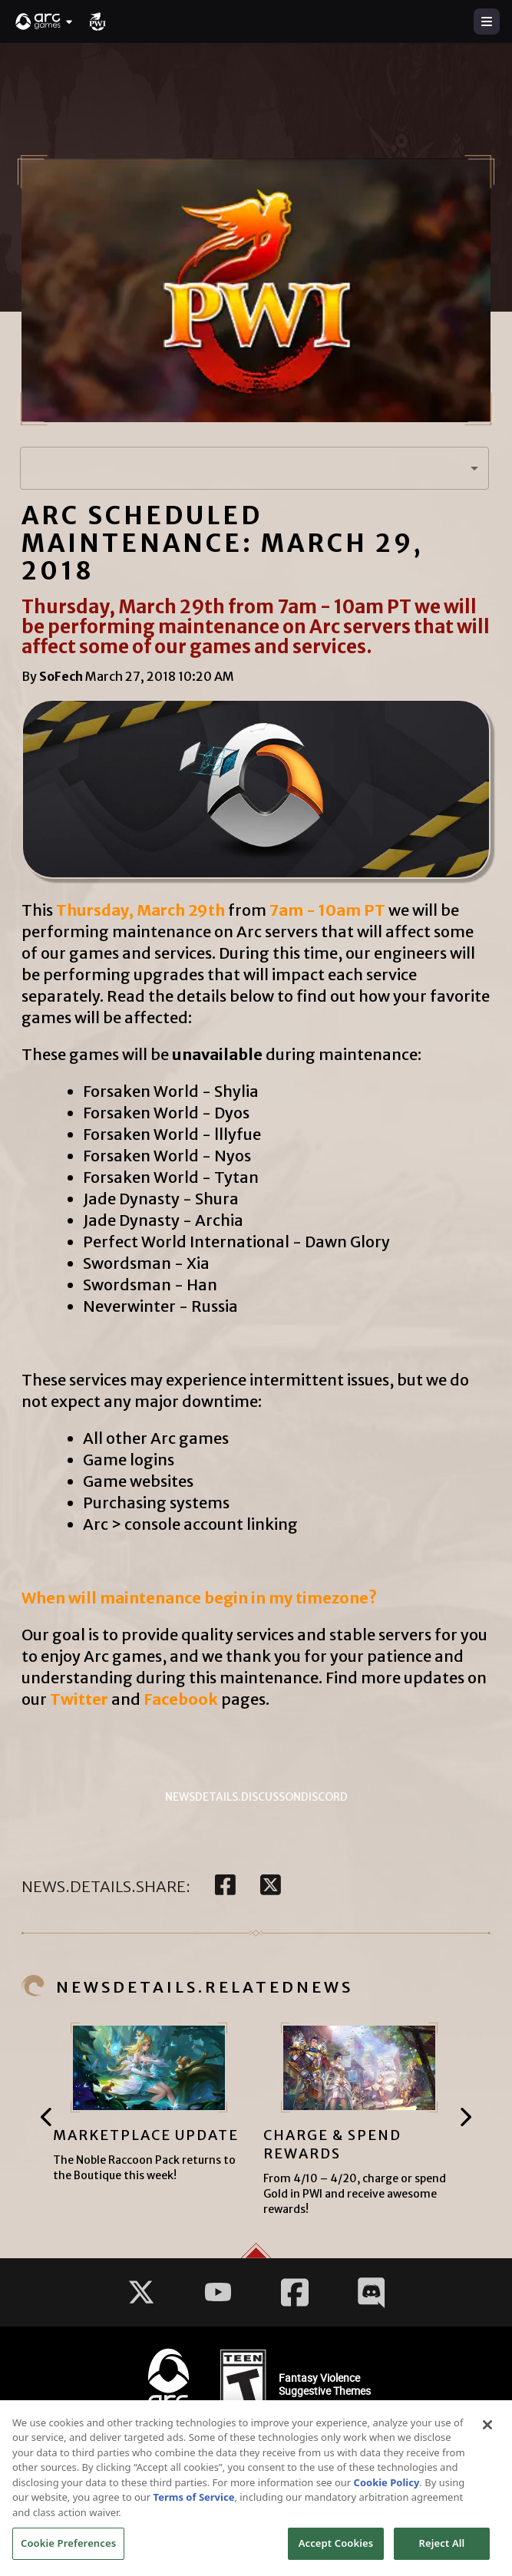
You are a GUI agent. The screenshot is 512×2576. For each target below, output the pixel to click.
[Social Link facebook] (295, 2292)
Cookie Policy (387, 2488)
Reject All (442, 2549)
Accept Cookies (336, 2549)
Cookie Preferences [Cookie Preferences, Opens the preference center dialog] (68, 2549)
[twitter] (270, 1886)
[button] (44, 21)
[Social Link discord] (371, 2292)
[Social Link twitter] (141, 2292)
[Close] (487, 2430)
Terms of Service (194, 2502)
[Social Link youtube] (218, 2292)
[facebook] (225, 1886)
